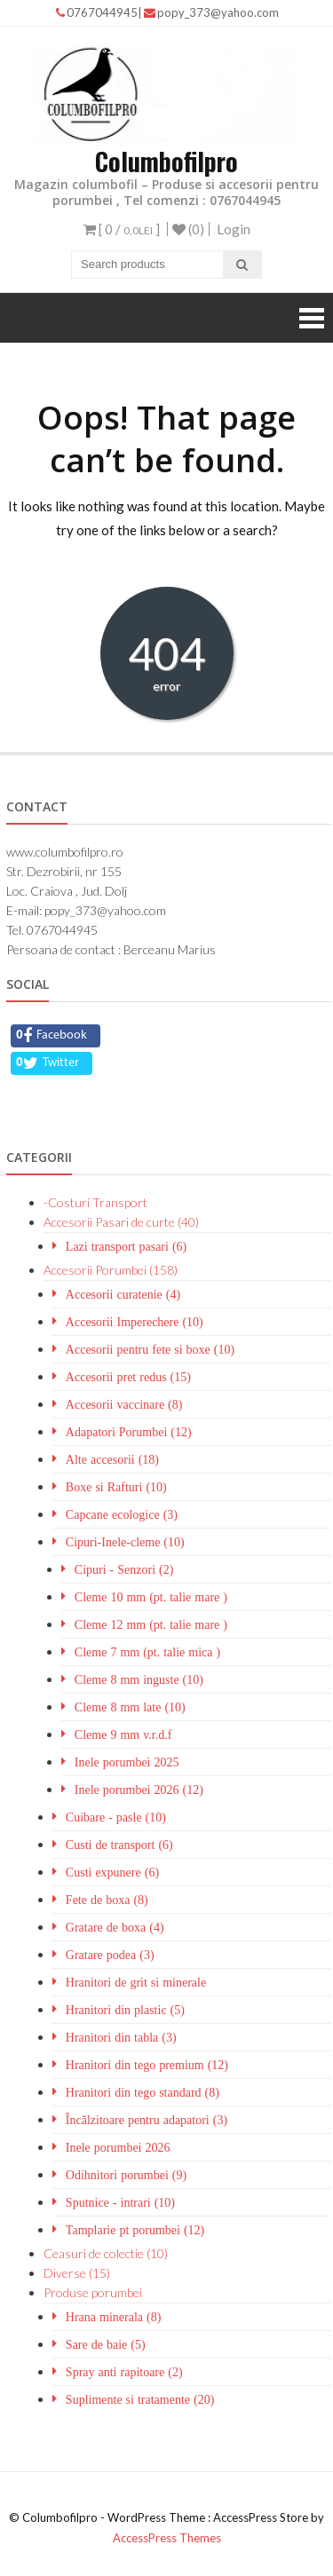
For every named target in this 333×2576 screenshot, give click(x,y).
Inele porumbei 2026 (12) (139, 1789)
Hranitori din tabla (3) (121, 2037)
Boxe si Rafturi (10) (116, 1487)
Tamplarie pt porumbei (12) (135, 2230)
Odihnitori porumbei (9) (126, 2175)
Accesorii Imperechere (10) (134, 1322)
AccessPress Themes (167, 2538)
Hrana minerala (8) (114, 2317)
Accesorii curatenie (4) (123, 1294)
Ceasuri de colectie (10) (106, 2253)
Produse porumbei (93, 2292)
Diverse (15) (77, 2272)
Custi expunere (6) (112, 1872)
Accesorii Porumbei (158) (111, 1269)
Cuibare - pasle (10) (116, 1817)
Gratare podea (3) (110, 1954)
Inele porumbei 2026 (118, 2147)
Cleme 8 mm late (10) (130, 1707)
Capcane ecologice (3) (122, 1514)
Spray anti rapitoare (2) (124, 2372)
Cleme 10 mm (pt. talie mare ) (151, 1597)
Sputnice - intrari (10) (120, 2202)
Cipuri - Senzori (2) (124, 1569)
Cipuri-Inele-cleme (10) (125, 1542)
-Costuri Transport (95, 1202)
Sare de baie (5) (106, 2344)
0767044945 (97, 12)
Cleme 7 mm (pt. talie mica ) (147, 1652)
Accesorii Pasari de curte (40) (121, 1221)
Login (233, 229)
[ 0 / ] (121, 229)
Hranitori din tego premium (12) (147, 2064)
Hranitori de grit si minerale (136, 1982)
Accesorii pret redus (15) (128, 1377)
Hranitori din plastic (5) (125, 2009)
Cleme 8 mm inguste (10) (139, 1679)
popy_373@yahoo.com (211, 12)
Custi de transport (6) (119, 1844)
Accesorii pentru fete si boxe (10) (150, 1349)
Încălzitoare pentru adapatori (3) (146, 2120)
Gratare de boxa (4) (115, 1927)
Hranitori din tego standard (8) (142, 2092)
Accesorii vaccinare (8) (124, 1404)
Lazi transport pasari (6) (126, 1246)
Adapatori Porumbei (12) (129, 1432)
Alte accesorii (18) (112, 1459)
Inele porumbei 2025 (127, 1762)
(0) (188, 229)
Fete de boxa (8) (107, 1899)
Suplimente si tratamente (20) (140, 2399)
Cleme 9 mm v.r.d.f (123, 1734)
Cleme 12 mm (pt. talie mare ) (151, 1624)
